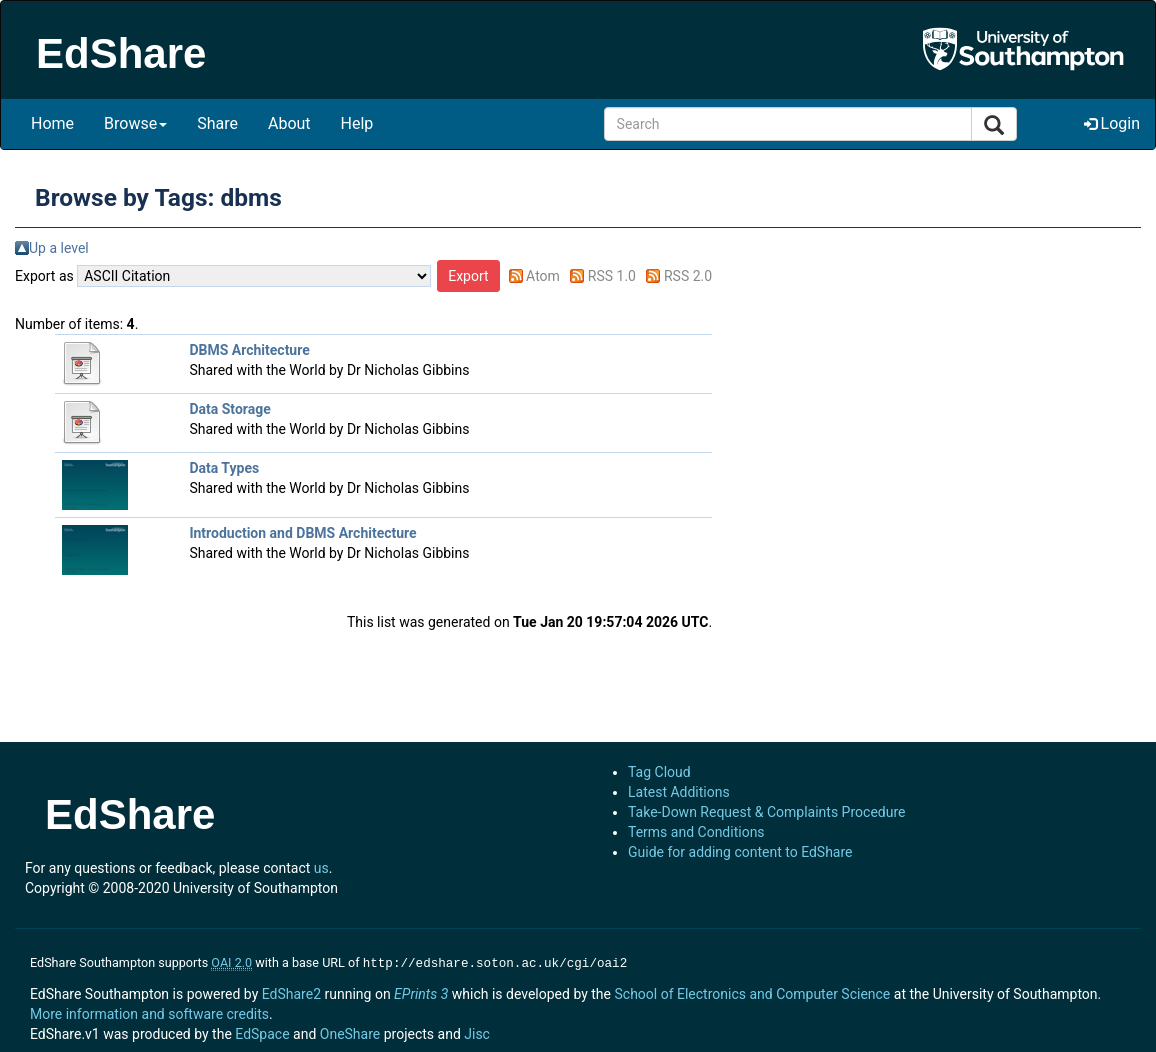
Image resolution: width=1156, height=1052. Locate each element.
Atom (543, 276)
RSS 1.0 (612, 276)
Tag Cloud (659, 772)
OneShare (350, 1032)
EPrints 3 (421, 992)
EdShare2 (291, 992)
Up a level (59, 248)
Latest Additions (679, 792)
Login (1112, 123)
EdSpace (262, 1032)
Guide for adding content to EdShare (740, 852)
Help (357, 123)
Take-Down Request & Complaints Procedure (766, 812)
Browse (135, 123)
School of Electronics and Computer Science (752, 992)
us (321, 868)
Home (52, 123)
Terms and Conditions (696, 832)
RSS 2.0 (688, 276)
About (289, 123)
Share (217, 123)
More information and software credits (149, 1012)
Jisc (477, 1032)
